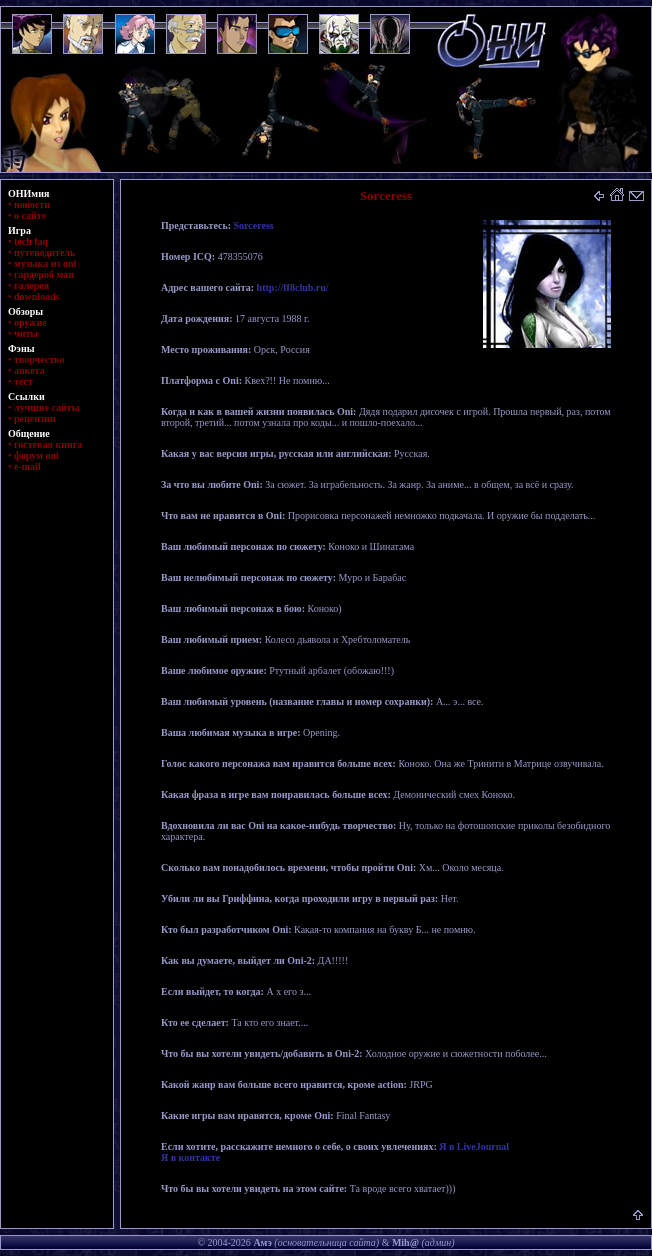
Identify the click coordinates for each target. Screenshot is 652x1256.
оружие (30, 322)
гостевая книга (48, 444)
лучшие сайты (46, 407)
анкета (29, 370)
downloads (37, 296)
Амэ (262, 1242)
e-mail (27, 466)
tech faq (31, 241)
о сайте (30, 215)
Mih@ (405, 1242)
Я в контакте (190, 1157)
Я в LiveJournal (474, 1146)
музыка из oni (45, 263)
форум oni (36, 455)
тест (23, 381)
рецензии (35, 418)
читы (26, 333)
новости (32, 204)
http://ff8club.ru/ (293, 287)
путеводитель (44, 252)
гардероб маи (44, 274)
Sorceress (254, 225)
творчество (39, 359)
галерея (31, 285)
